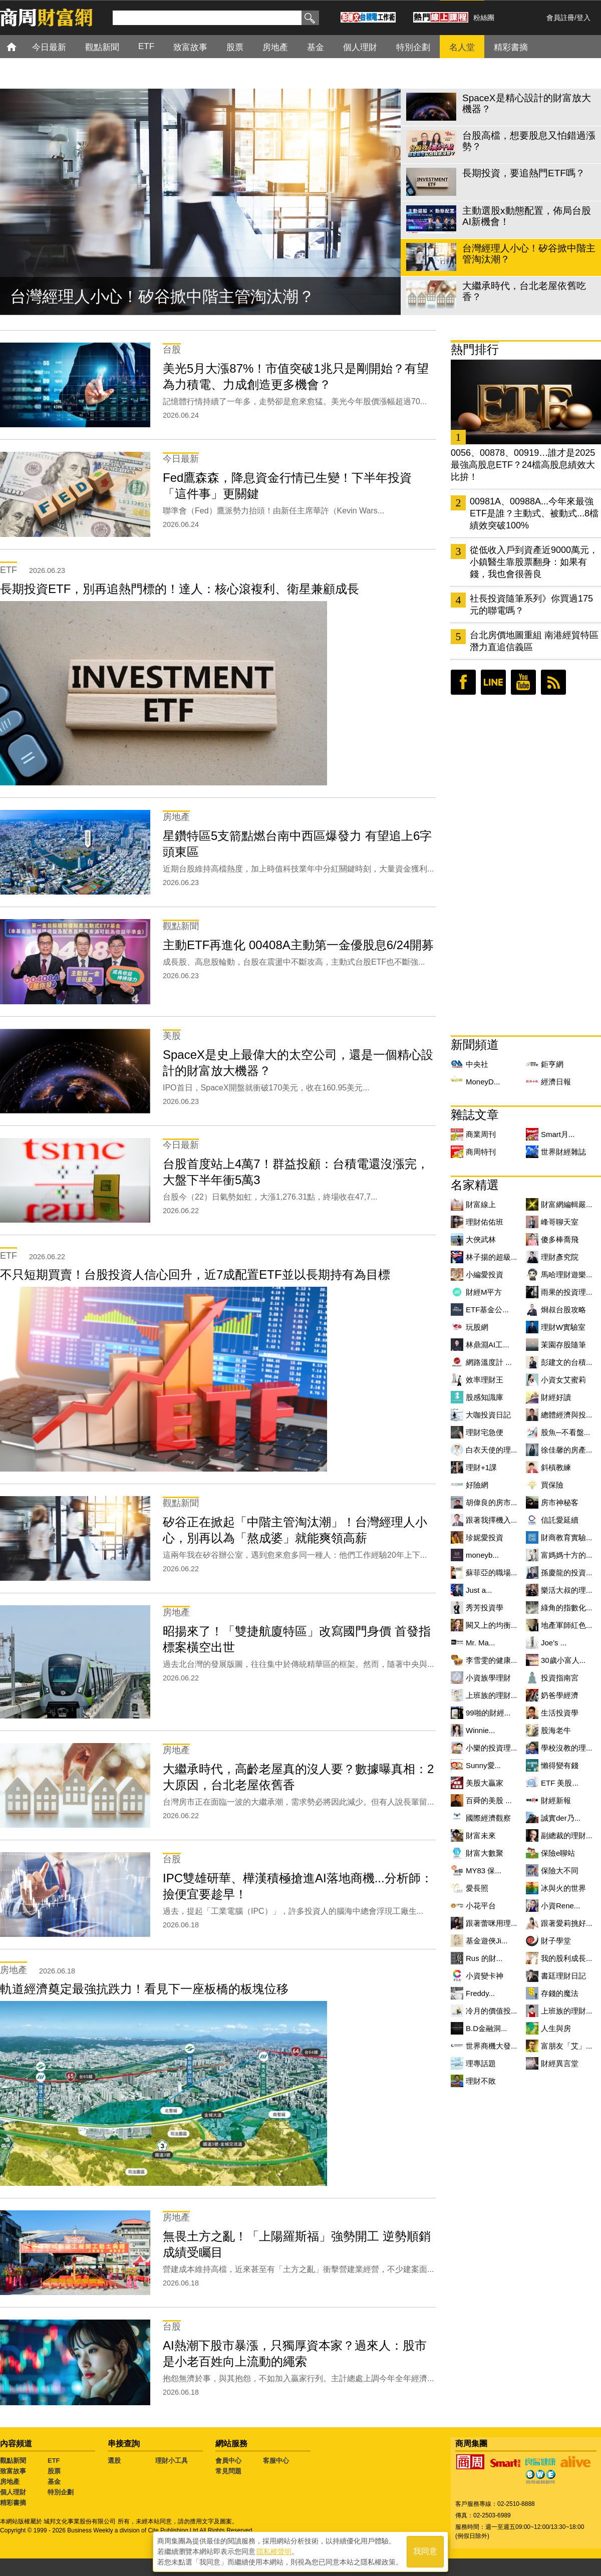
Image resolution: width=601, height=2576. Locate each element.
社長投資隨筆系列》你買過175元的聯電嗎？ (531, 605)
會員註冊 (560, 18)
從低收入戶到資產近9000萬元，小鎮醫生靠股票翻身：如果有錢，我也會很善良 (534, 562)
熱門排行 (475, 349)
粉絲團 (483, 18)
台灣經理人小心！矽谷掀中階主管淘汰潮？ (162, 297)
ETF (54, 2460)
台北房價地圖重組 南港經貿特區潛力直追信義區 (534, 641)
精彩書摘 (13, 2502)
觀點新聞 (13, 2460)
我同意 (425, 2551)
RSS (553, 682)
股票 (54, 2471)
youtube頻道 (523, 682)
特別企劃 (61, 2492)
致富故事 (13, 2471)
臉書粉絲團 (463, 682)
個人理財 (13, 2492)
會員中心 (228, 2460)
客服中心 (276, 2460)
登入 (583, 18)
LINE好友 (493, 682)
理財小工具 (171, 2460)
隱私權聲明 (273, 2551)
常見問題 (228, 2471)
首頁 (21, 46)
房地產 (10, 2481)
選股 (114, 2460)
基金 (54, 2481)
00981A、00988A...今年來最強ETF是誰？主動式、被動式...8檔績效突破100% (534, 513)
